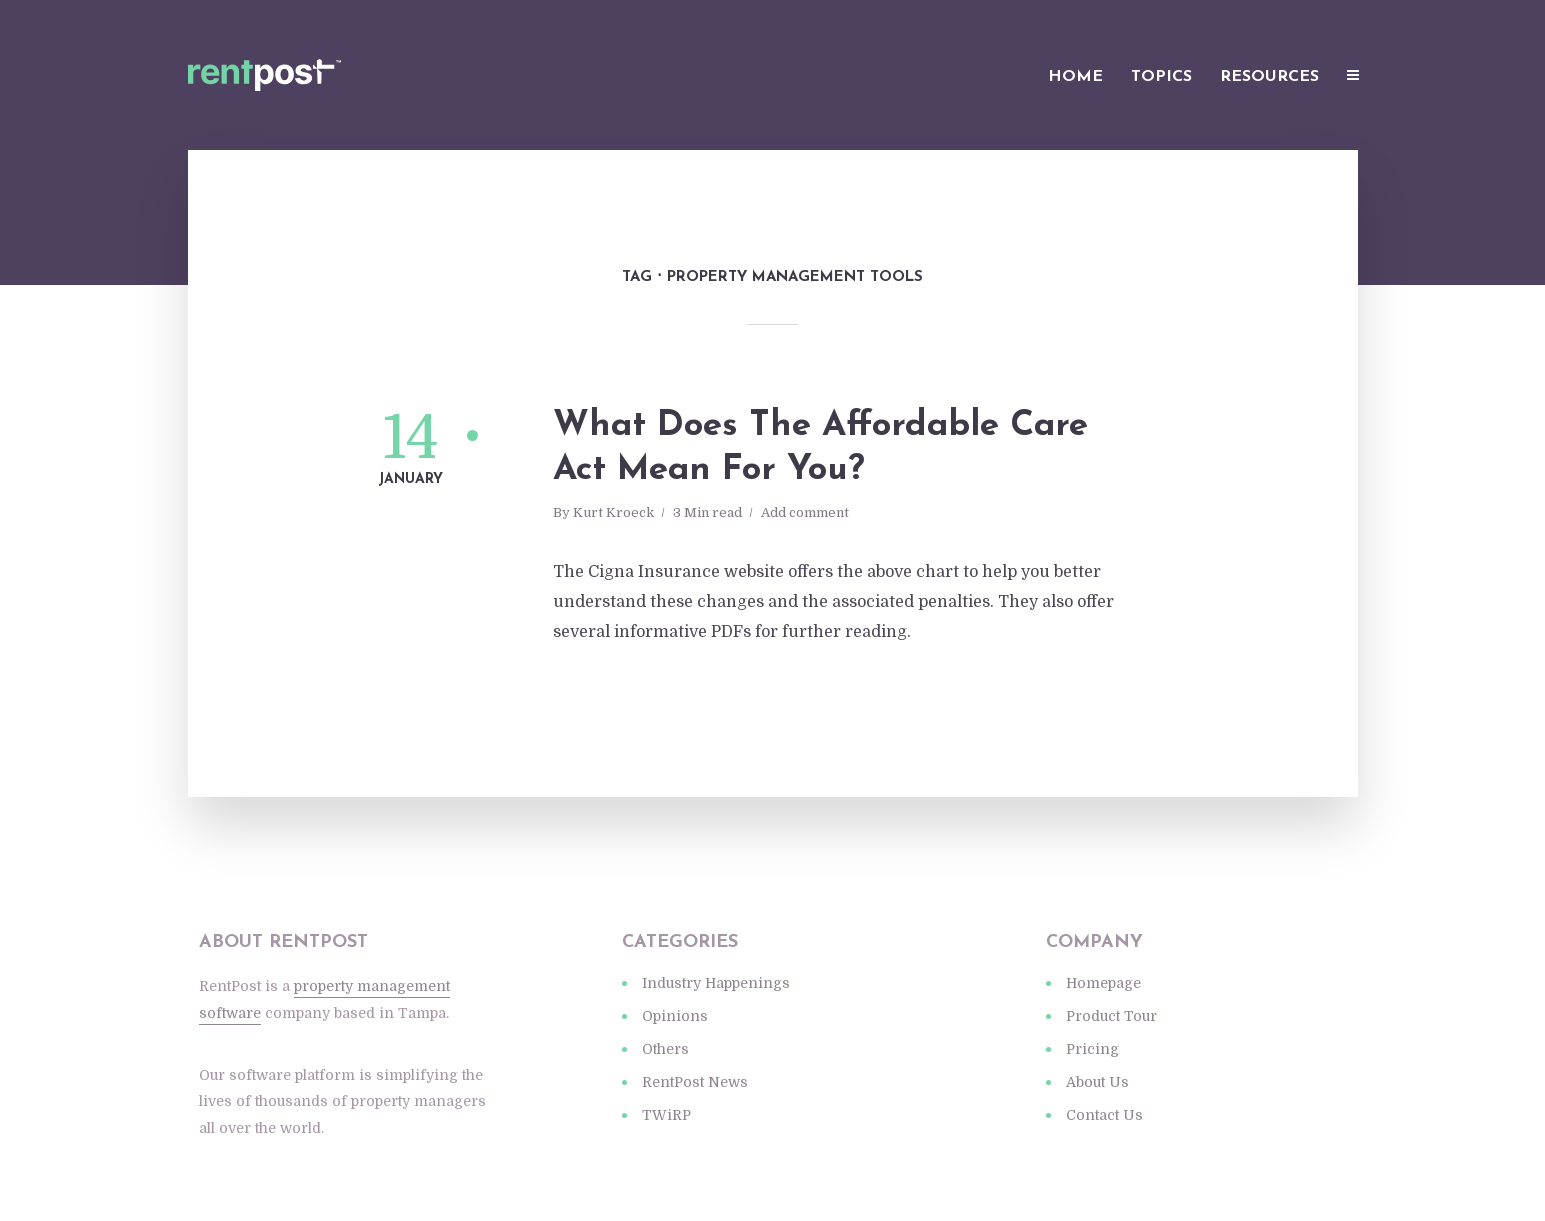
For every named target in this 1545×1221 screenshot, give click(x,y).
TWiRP (666, 1115)
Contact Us (1104, 1115)
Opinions (675, 1016)
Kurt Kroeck (613, 512)
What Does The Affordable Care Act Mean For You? (820, 448)
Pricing (1092, 1049)
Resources (1269, 77)
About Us (1097, 1082)
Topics (1161, 77)
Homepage (1103, 983)
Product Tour (1111, 1016)
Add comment (805, 512)
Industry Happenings (716, 983)
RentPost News (695, 1082)
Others (665, 1049)
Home (1075, 77)
